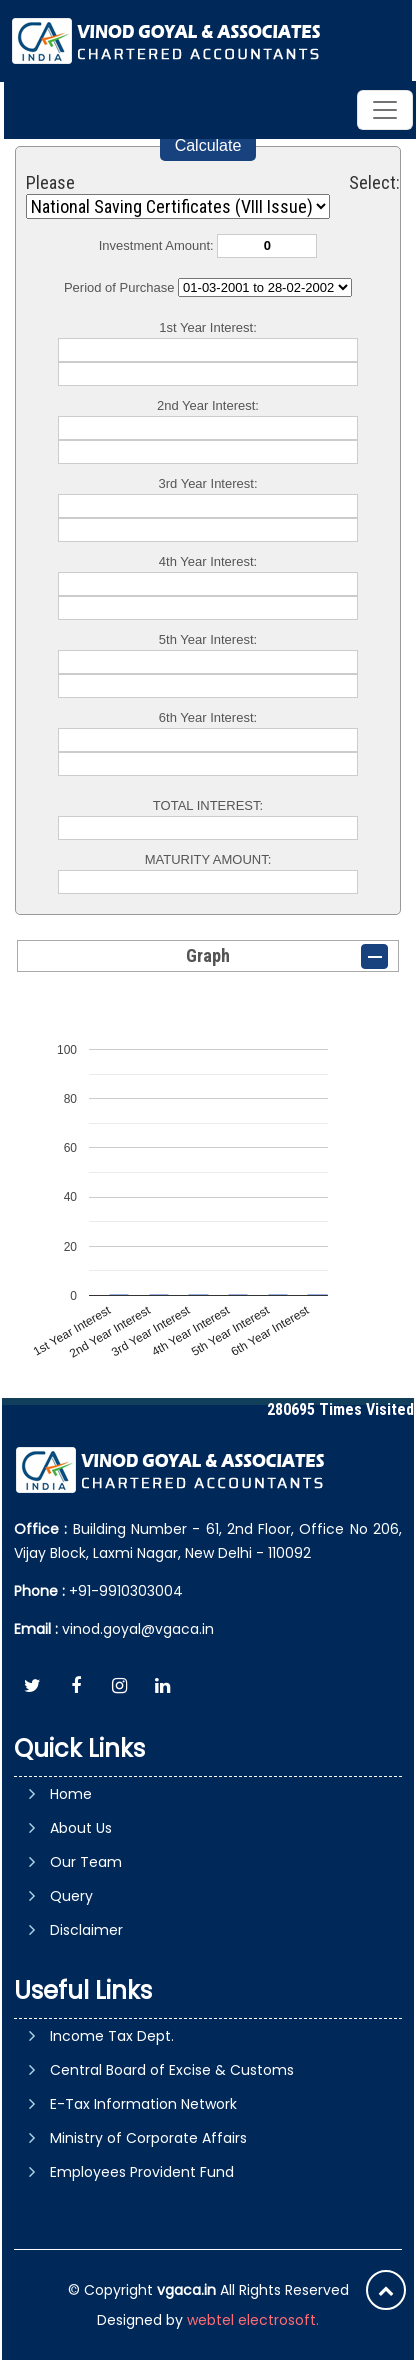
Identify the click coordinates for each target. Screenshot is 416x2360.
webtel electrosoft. (253, 2320)
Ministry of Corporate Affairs (148, 2138)
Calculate (208, 145)
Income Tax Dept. (112, 2036)
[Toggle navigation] (385, 110)
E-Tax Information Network (143, 2104)
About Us (81, 1828)
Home (71, 1794)
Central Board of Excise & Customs (172, 2070)
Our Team (86, 1862)
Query (71, 1896)
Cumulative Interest (265, 287)
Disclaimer (86, 1930)
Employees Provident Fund (142, 2172)
